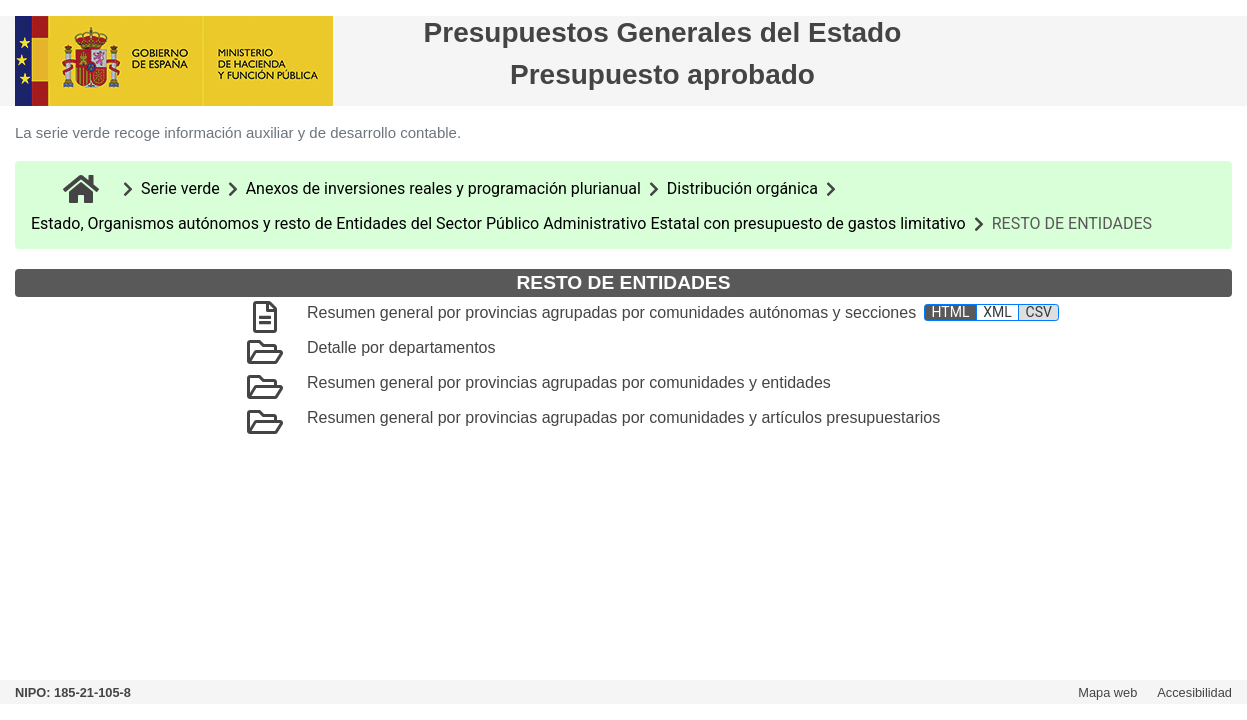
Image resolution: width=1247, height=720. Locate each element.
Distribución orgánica (742, 188)
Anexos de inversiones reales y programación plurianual (443, 188)
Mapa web (1107, 692)
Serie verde (180, 188)
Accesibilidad (1194, 692)
